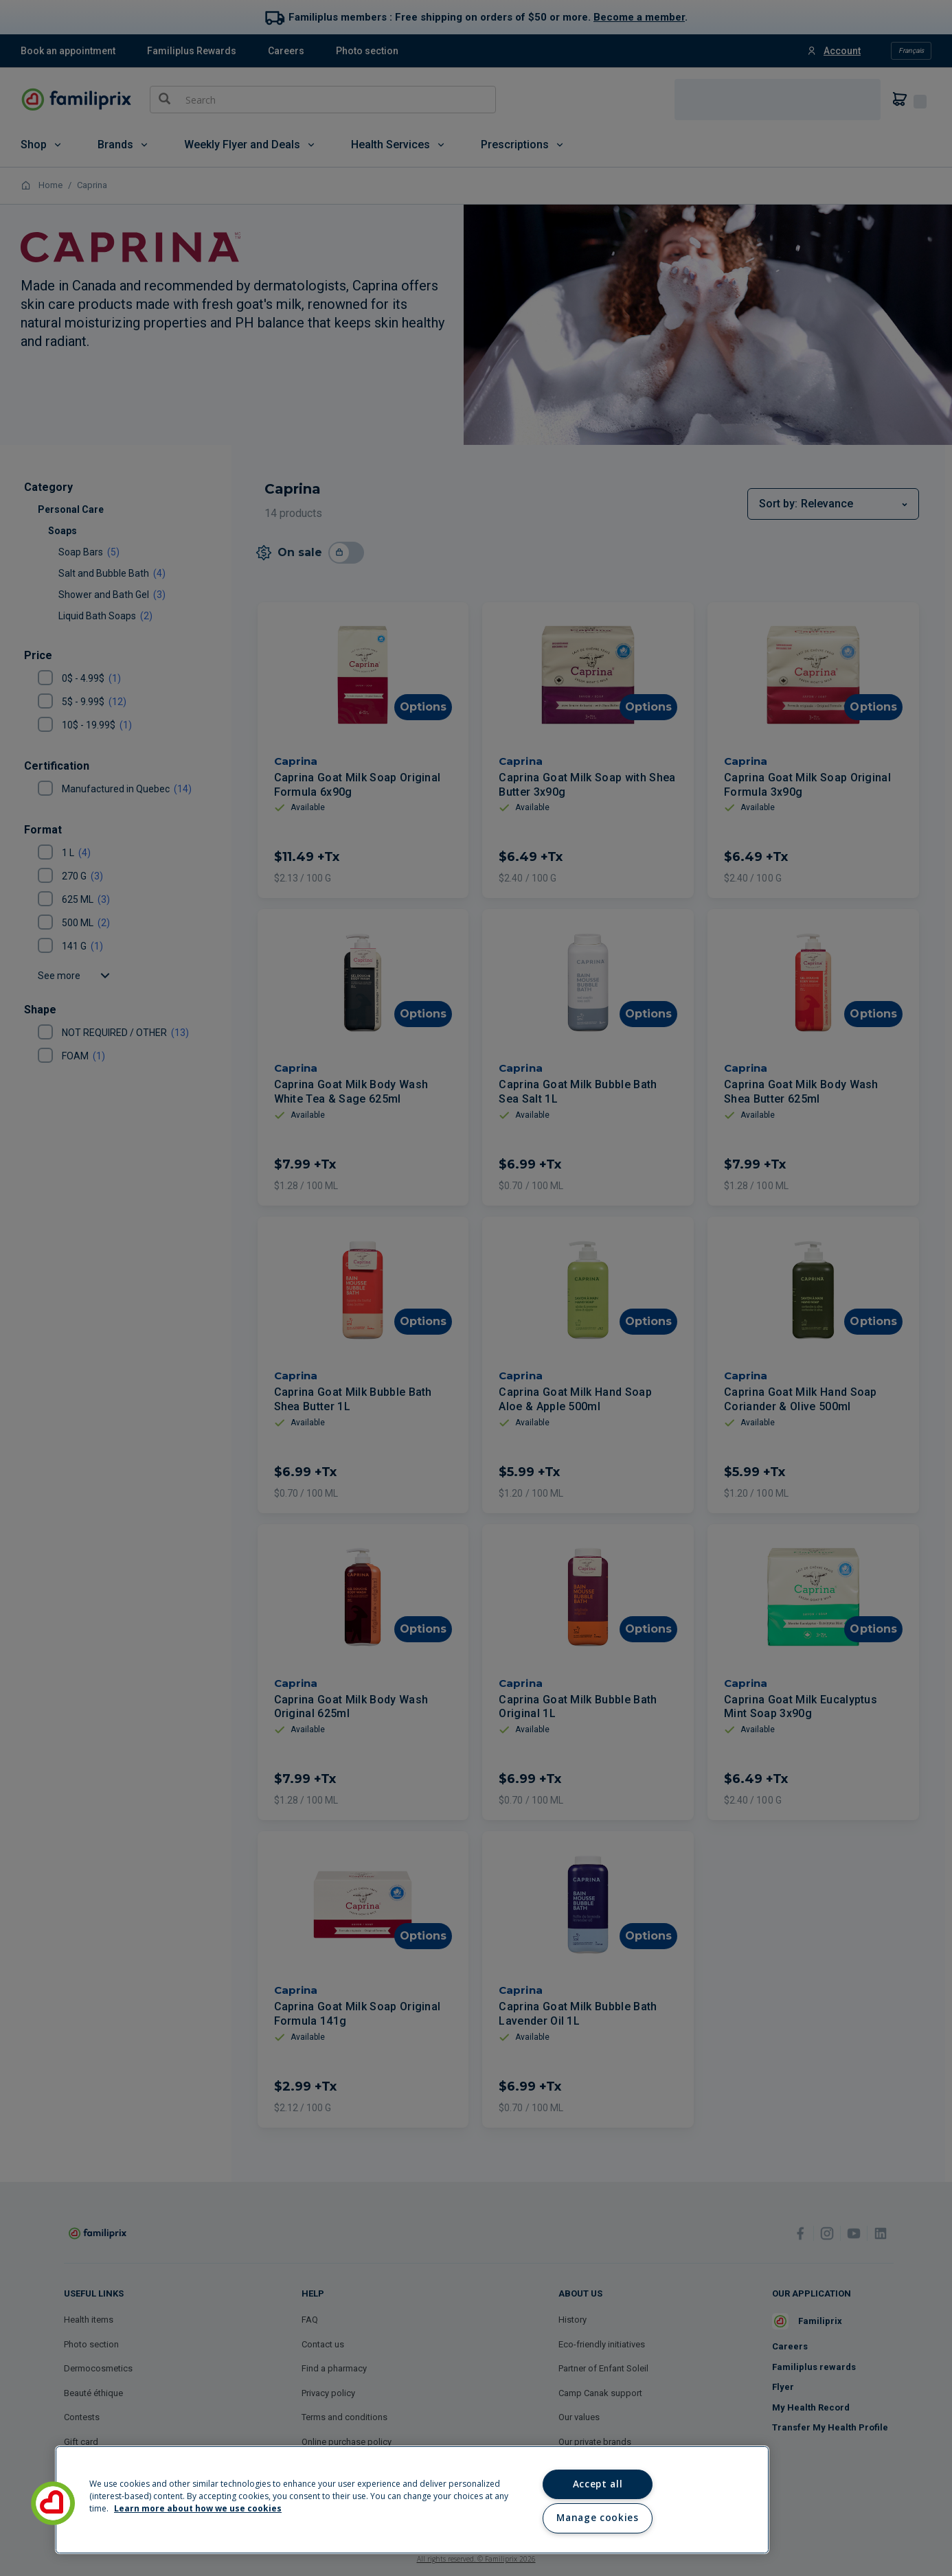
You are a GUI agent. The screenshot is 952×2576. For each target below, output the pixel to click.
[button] (53, 2503)
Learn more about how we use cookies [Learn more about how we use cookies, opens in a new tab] (198, 2508)
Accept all (598, 2484)
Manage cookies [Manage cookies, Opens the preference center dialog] (597, 2517)
